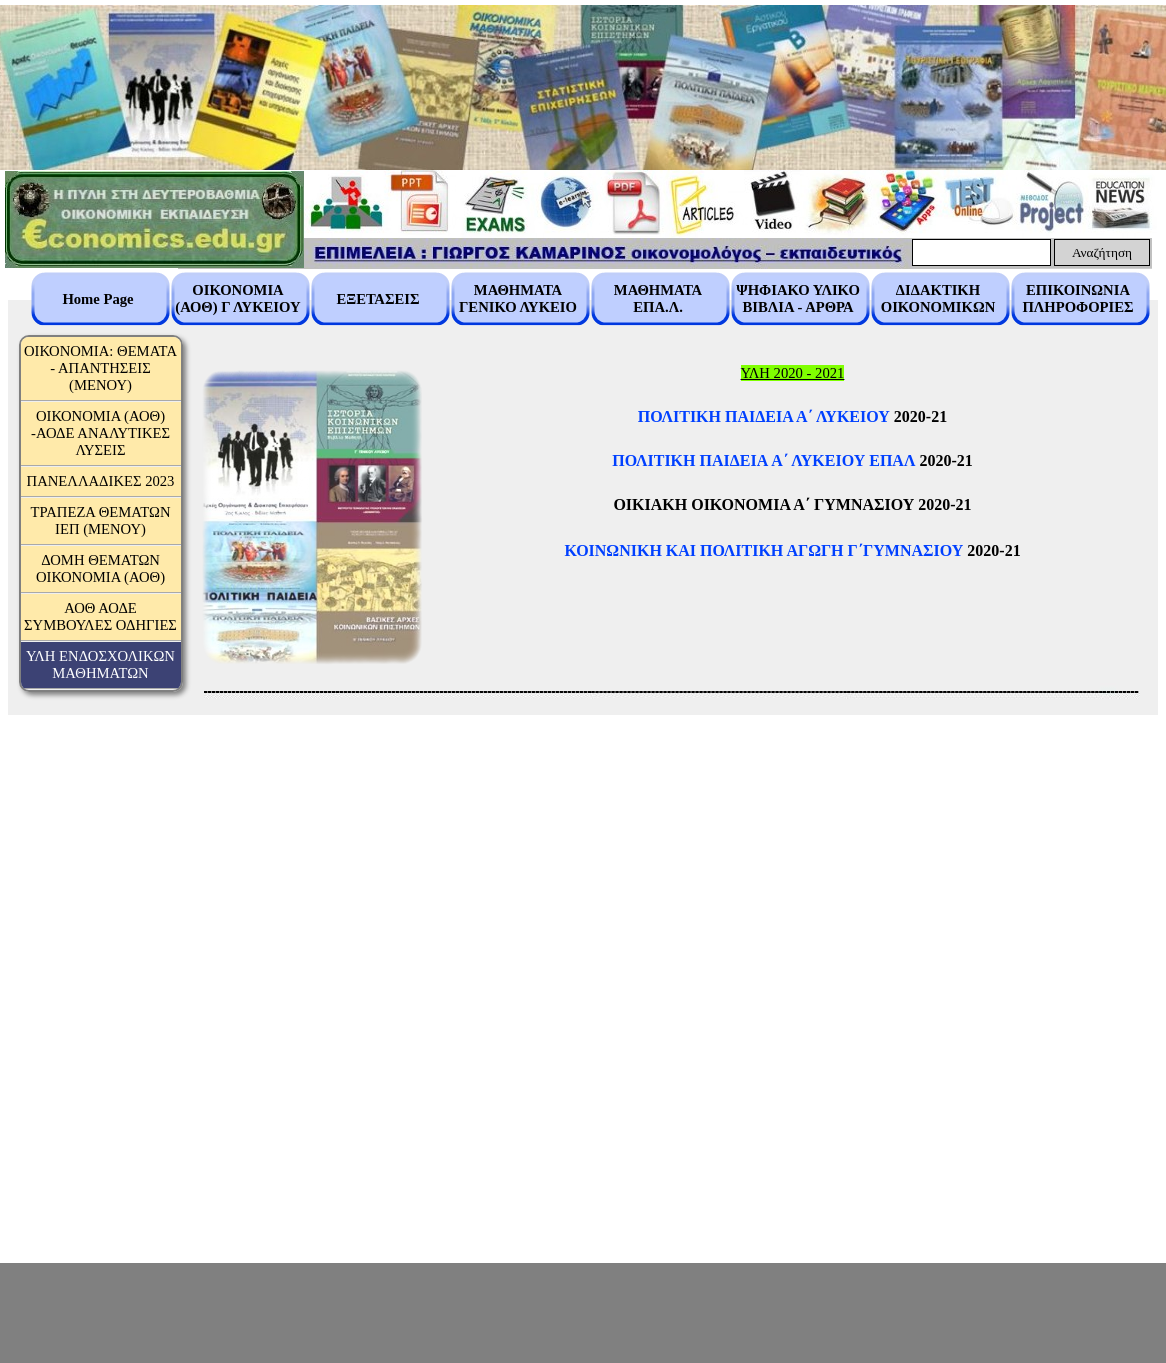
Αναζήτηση (1102, 252)
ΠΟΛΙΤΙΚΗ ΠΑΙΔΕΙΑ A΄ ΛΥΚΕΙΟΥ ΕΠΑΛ (763, 460)
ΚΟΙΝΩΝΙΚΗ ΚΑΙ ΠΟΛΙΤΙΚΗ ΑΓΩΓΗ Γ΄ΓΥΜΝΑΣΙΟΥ (763, 550)
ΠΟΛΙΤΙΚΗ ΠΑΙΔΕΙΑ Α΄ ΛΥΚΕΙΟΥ (764, 416)
